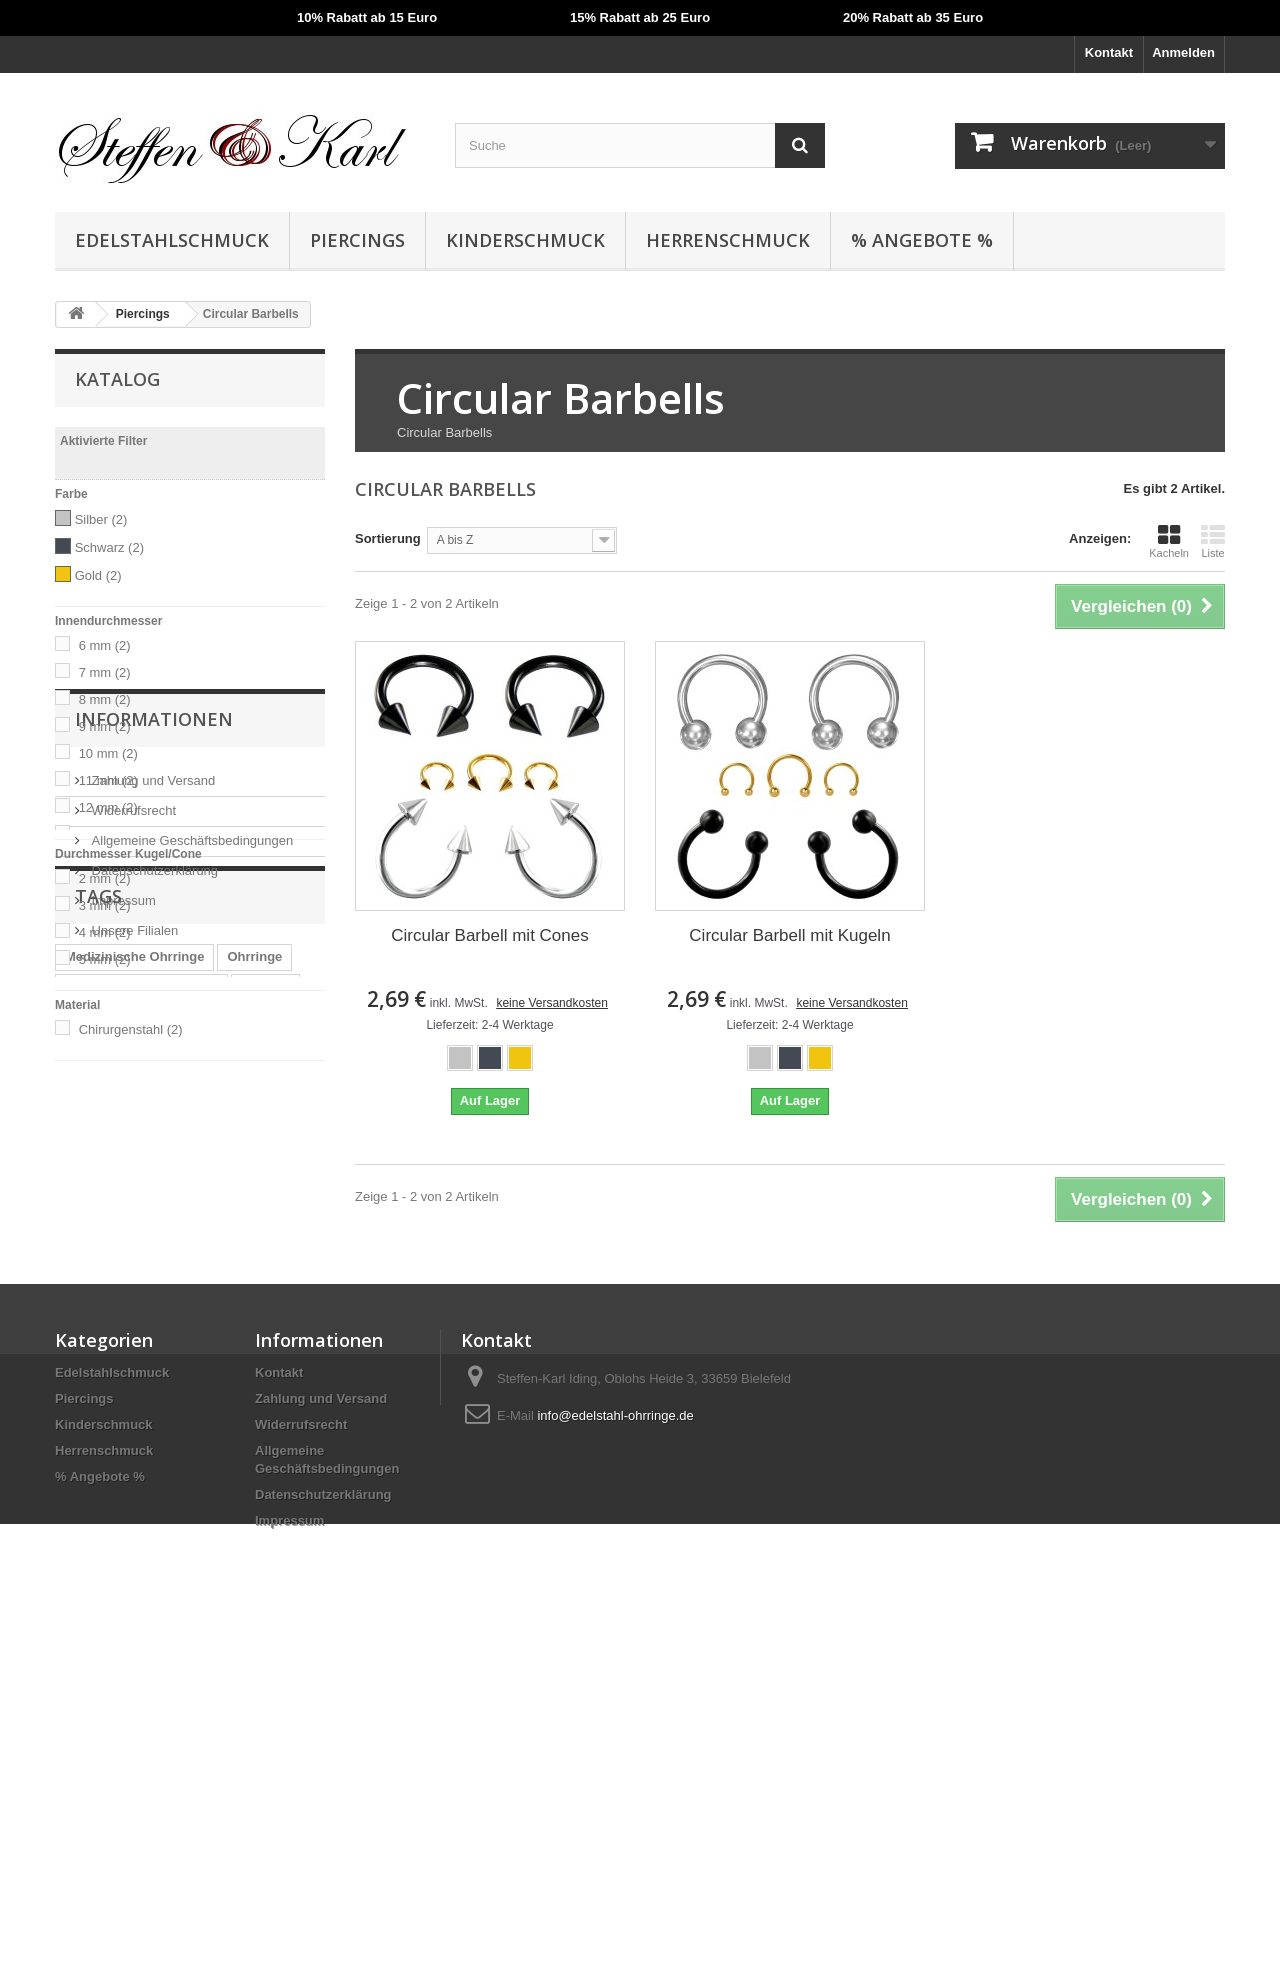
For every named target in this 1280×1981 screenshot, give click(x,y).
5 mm (105, 959)
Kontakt (1109, 52)
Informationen (154, 1121)
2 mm (105, 878)
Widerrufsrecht (132, 1204)
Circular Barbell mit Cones (489, 935)
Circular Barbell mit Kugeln (789, 935)
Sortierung (388, 538)
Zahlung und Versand (151, 1174)
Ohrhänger (98, 1520)
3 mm (105, 905)
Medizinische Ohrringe (134, 1460)
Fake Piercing (196, 1520)
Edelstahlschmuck (172, 240)
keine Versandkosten (551, 1003)
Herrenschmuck (728, 240)
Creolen (265, 1490)
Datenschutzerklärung (153, 1264)
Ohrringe (254, 1460)
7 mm (105, 672)
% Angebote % (922, 240)
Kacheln (1169, 541)
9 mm (105, 726)
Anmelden (1183, 52)
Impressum (122, 1294)
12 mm (108, 807)
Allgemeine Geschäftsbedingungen (190, 1234)
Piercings (357, 240)
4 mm (105, 932)
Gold (98, 575)
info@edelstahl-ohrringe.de (615, 1749)
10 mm (108, 753)
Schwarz (109, 547)
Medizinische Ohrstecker (141, 1490)
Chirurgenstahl (131, 1029)
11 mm (108, 780)
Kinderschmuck (525, 240)
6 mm (105, 645)
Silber (101, 519)
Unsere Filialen (133, 1324)
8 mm (105, 699)
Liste (1213, 541)
